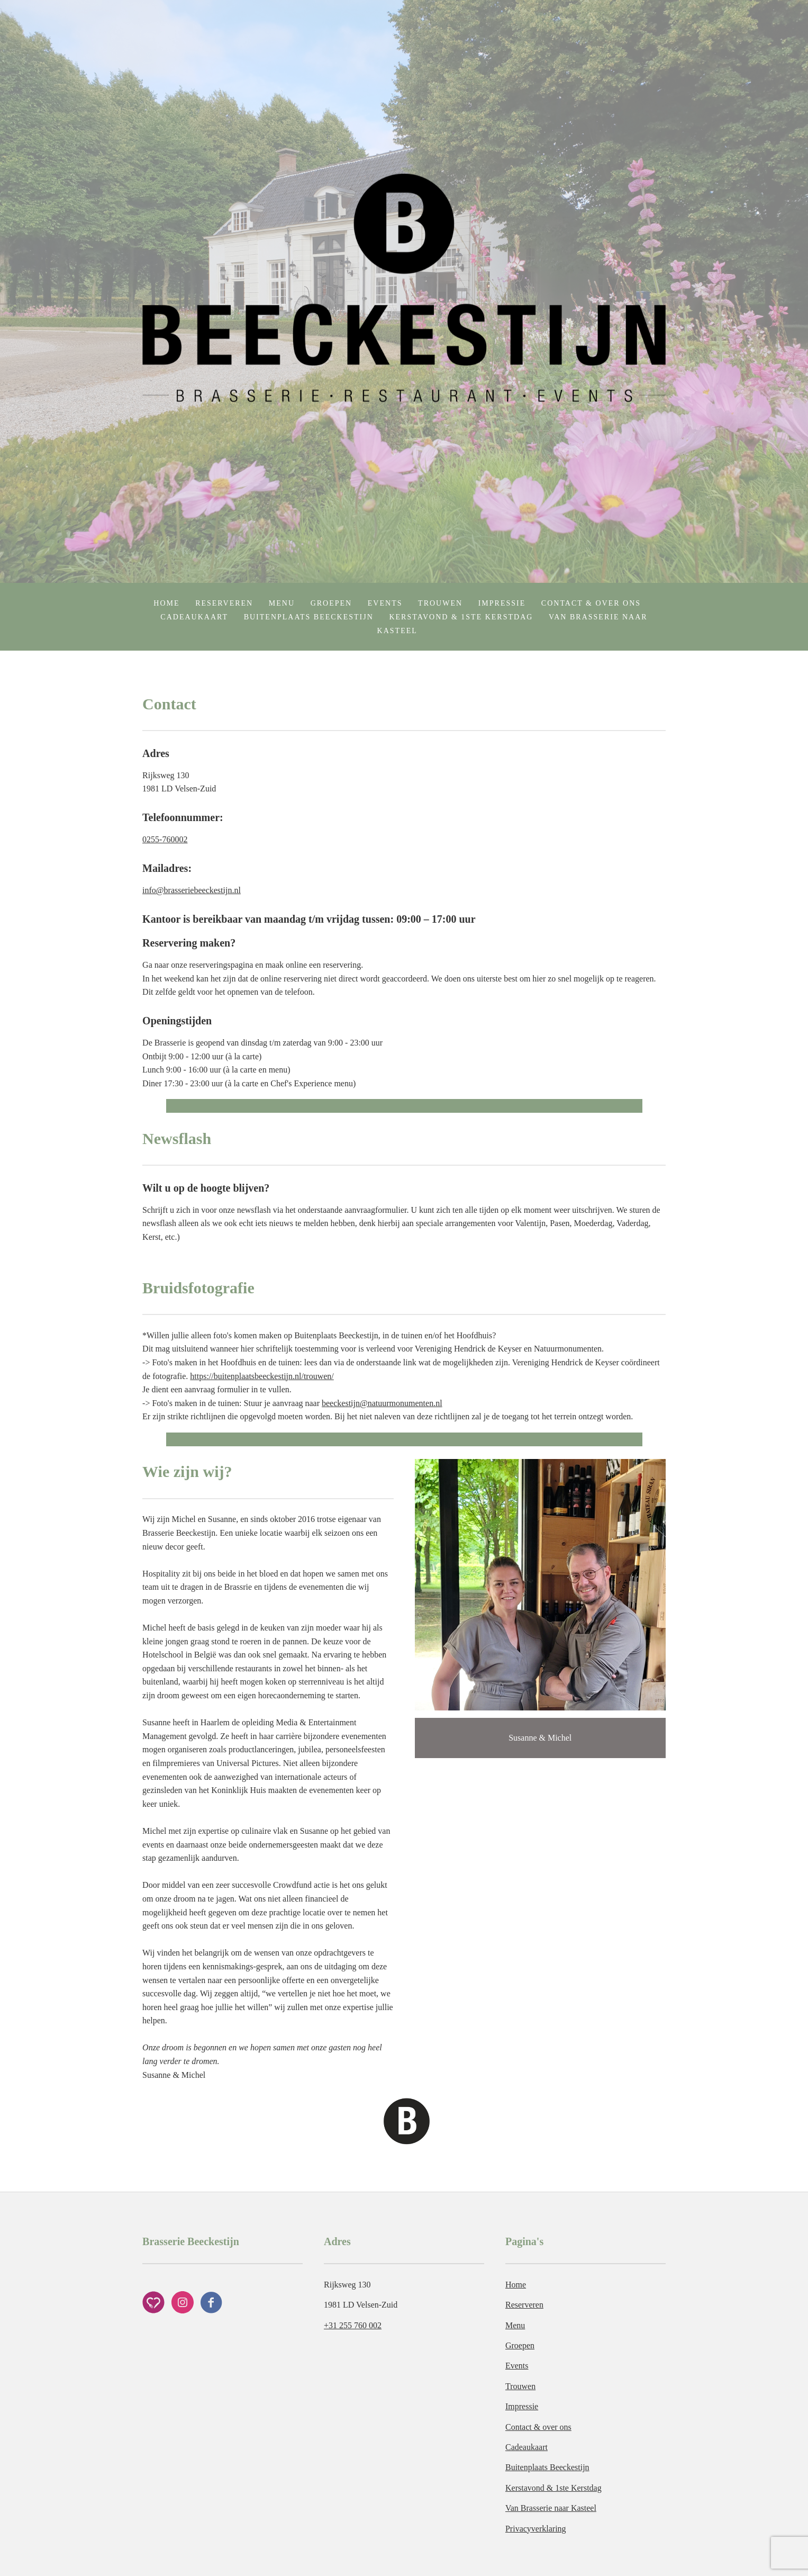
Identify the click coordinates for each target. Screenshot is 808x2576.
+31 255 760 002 (353, 2325)
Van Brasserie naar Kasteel (550, 2507)
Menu (282, 603)
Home (166, 603)
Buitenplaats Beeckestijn (309, 617)
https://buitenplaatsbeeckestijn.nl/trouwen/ (262, 1376)
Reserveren (224, 603)
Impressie (502, 603)
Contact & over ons (591, 603)
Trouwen (440, 603)
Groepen (331, 603)
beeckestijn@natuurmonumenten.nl (382, 1403)
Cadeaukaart (194, 617)
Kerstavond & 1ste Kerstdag (461, 617)
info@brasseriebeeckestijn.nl (191, 890)
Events (385, 603)
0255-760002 (164, 839)
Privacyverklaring (535, 2528)
